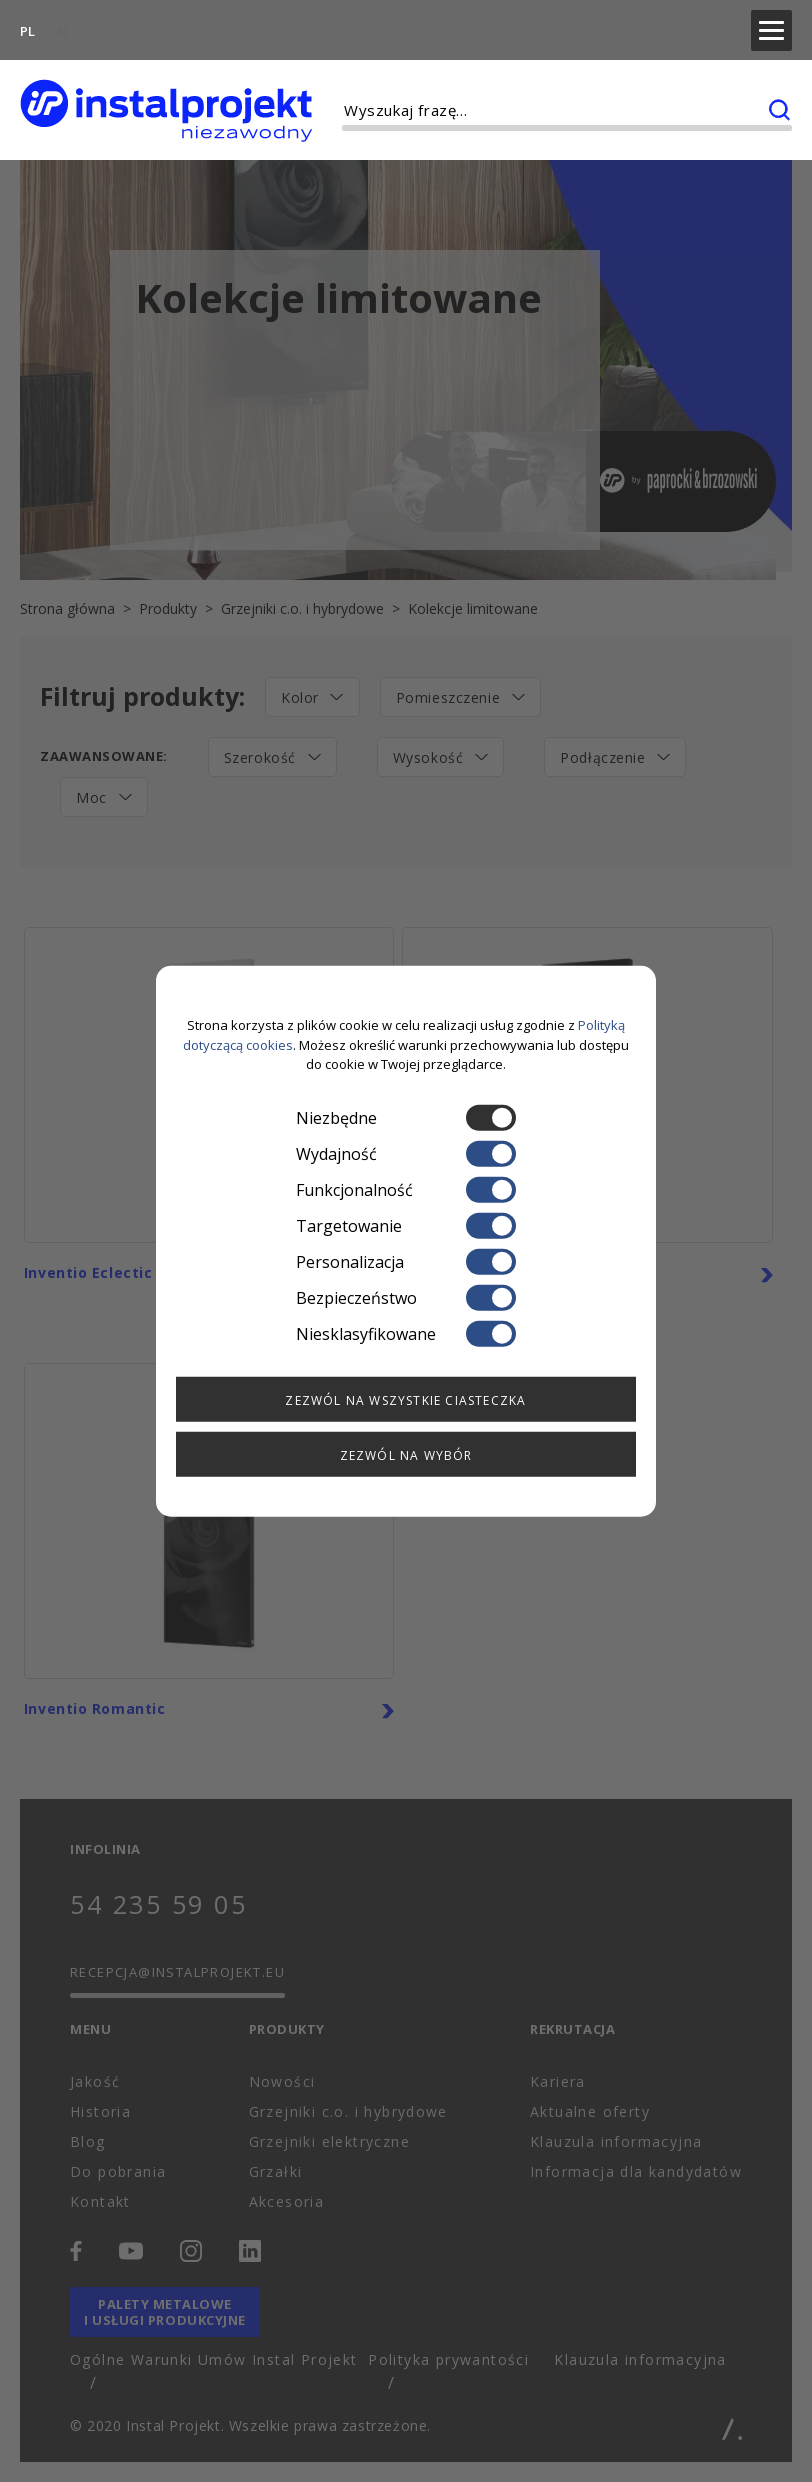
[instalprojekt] (166, 100)
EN (58, 26)
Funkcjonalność (406, 1189)
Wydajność (406, 1153)
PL (27, 26)
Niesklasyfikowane (406, 1333)
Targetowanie (406, 1225)
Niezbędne (406, 1117)
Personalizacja (406, 1261)
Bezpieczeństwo (406, 1297)
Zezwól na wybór (406, 1454)
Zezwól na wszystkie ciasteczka (405, 1399)
